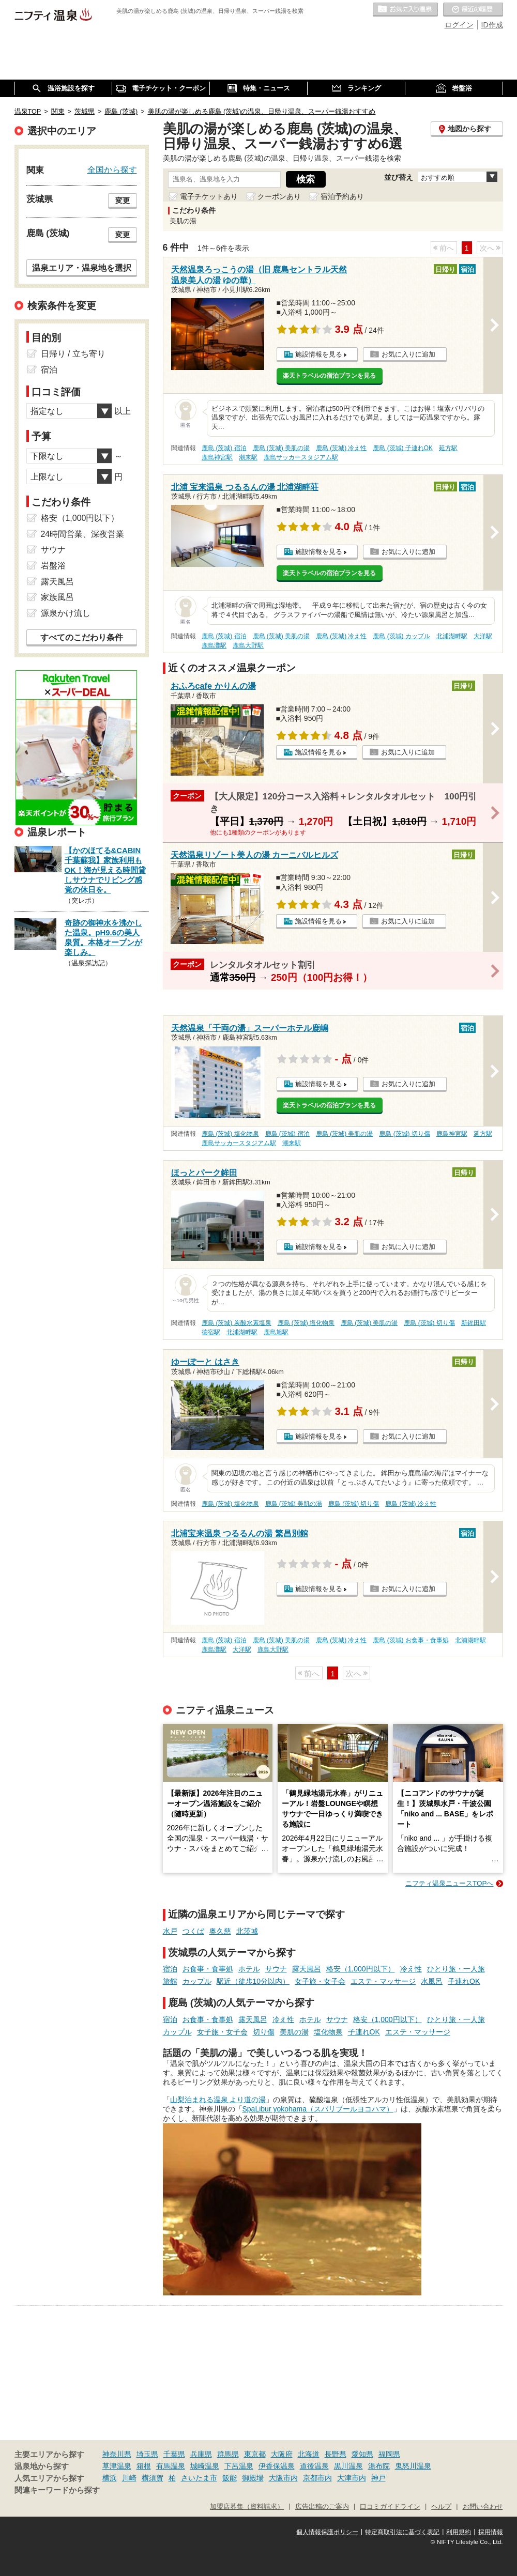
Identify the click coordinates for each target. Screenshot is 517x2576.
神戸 (378, 2478)
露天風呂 (306, 1969)
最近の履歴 (473, 10)
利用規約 (458, 2532)
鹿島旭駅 (276, 1332)
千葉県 (174, 2454)
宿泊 (170, 1969)
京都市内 (317, 2478)
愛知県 (362, 2454)
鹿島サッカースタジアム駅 (301, 457)
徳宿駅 (211, 1332)
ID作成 (492, 25)
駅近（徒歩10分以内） (253, 1981)
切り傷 (264, 2032)
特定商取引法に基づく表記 (402, 2532)
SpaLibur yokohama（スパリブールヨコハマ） (318, 2109)
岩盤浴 (53, 565)
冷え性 (411, 1969)
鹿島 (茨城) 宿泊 (224, 448)
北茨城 (247, 1931)
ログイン (459, 25)
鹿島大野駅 (248, 645)
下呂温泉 (238, 2466)
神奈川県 (116, 2454)
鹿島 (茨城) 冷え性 (341, 448)
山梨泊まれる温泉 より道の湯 (218, 2099)
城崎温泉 (204, 2466)
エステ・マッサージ (383, 1981)
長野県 (335, 2454)
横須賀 (152, 2478)
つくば (193, 1931)
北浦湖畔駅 (451, 636)
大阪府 (282, 2454)
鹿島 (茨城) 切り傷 (404, 1133)
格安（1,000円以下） (360, 1969)
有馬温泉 (170, 2466)
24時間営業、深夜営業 (83, 534)
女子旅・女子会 (320, 1981)
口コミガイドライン (390, 2506)
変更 (122, 200)
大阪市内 (283, 2478)
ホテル (249, 1969)
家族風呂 (57, 597)
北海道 (309, 2454)
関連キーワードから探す (57, 2490)
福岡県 (389, 2454)
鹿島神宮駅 (217, 457)
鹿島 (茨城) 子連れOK (403, 448)
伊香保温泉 (276, 2466)
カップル (197, 1981)
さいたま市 (199, 2478)
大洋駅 (483, 636)
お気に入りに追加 (408, 354)
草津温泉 (116, 2466)
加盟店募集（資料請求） (247, 2506)
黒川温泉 (348, 2466)
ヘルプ (441, 2506)
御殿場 (253, 2478)
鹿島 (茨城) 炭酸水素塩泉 (236, 1322)
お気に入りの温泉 (405, 10)
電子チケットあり (209, 196)
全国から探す (112, 169)
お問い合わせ (483, 2506)
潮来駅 (248, 457)
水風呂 (432, 1981)
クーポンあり (279, 196)
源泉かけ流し (65, 613)
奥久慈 (220, 1931)
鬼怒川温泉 (413, 2466)
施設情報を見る (318, 354)
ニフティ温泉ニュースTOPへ (449, 1883)
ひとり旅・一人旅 (456, 1969)
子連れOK (464, 1981)
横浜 (109, 2478)
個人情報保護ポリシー (327, 2532)
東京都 (255, 2454)
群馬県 (228, 2454)
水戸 (170, 1931)
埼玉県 (147, 2454)
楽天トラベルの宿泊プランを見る (329, 375)
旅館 (170, 1981)
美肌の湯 (294, 2032)
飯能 (229, 2478)
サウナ (276, 1969)
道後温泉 (314, 2466)
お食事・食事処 (208, 1969)
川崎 (129, 2478)
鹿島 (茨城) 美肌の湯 (281, 448)
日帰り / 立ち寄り (73, 353)
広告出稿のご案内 (322, 2506)
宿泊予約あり (342, 196)
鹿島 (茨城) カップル (401, 636)
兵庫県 (201, 2454)
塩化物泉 (328, 2032)
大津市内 (351, 2478)
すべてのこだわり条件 (81, 637)
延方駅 (448, 448)
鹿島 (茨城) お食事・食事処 (411, 1640)
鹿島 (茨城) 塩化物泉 (230, 1133)
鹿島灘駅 (214, 645)
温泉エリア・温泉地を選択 (81, 267)
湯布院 (379, 2466)
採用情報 (490, 2532)
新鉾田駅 (473, 1322)
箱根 (143, 2466)
